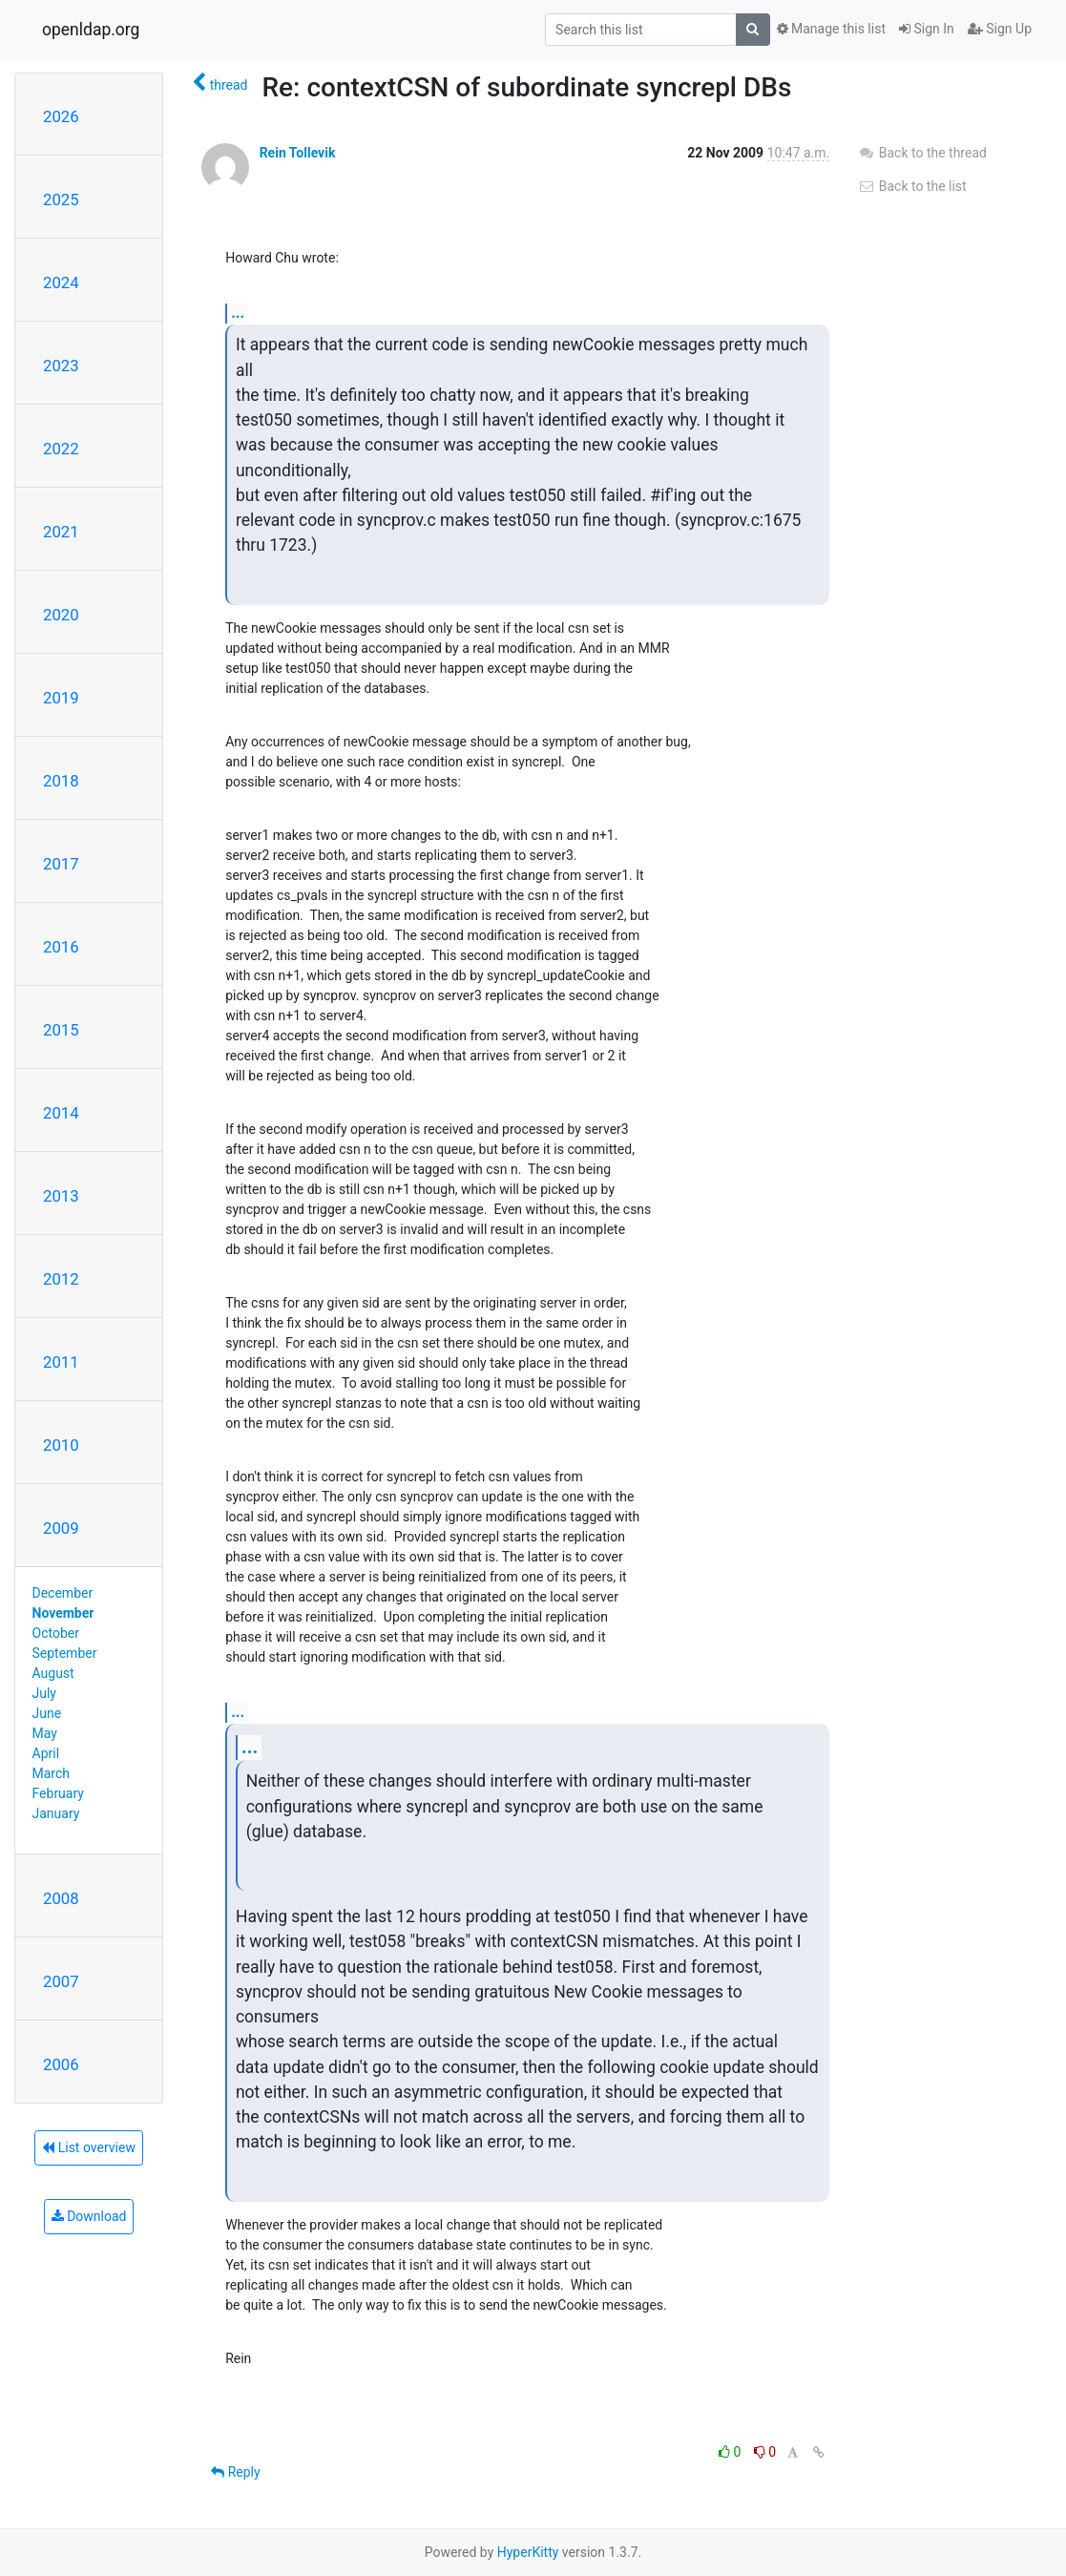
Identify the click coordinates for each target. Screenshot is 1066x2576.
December (63, 1593)
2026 (61, 116)
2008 (61, 1898)
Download (89, 2216)
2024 (61, 282)
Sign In (926, 28)
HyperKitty (528, 2552)
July (44, 1693)
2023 (61, 365)
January (56, 1813)
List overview (89, 2147)
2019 (61, 697)
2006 (61, 2064)
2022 (61, 448)
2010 (61, 1445)
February (58, 1793)
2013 (61, 1195)
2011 (61, 1362)
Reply (235, 2472)
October (55, 1633)
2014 (61, 1112)
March (51, 1773)
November (63, 1613)
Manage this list (831, 28)
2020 (61, 614)
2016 (61, 946)
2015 (61, 1029)
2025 (61, 199)
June (47, 1713)
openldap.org (90, 29)
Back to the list (912, 186)
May (44, 1733)
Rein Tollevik (298, 152)
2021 (61, 531)
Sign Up (1000, 28)
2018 (61, 780)
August (53, 1673)
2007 (61, 1981)
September (64, 1653)
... (237, 313)
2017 (61, 863)
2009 (61, 1528)
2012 (61, 1278)
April (46, 1753)
